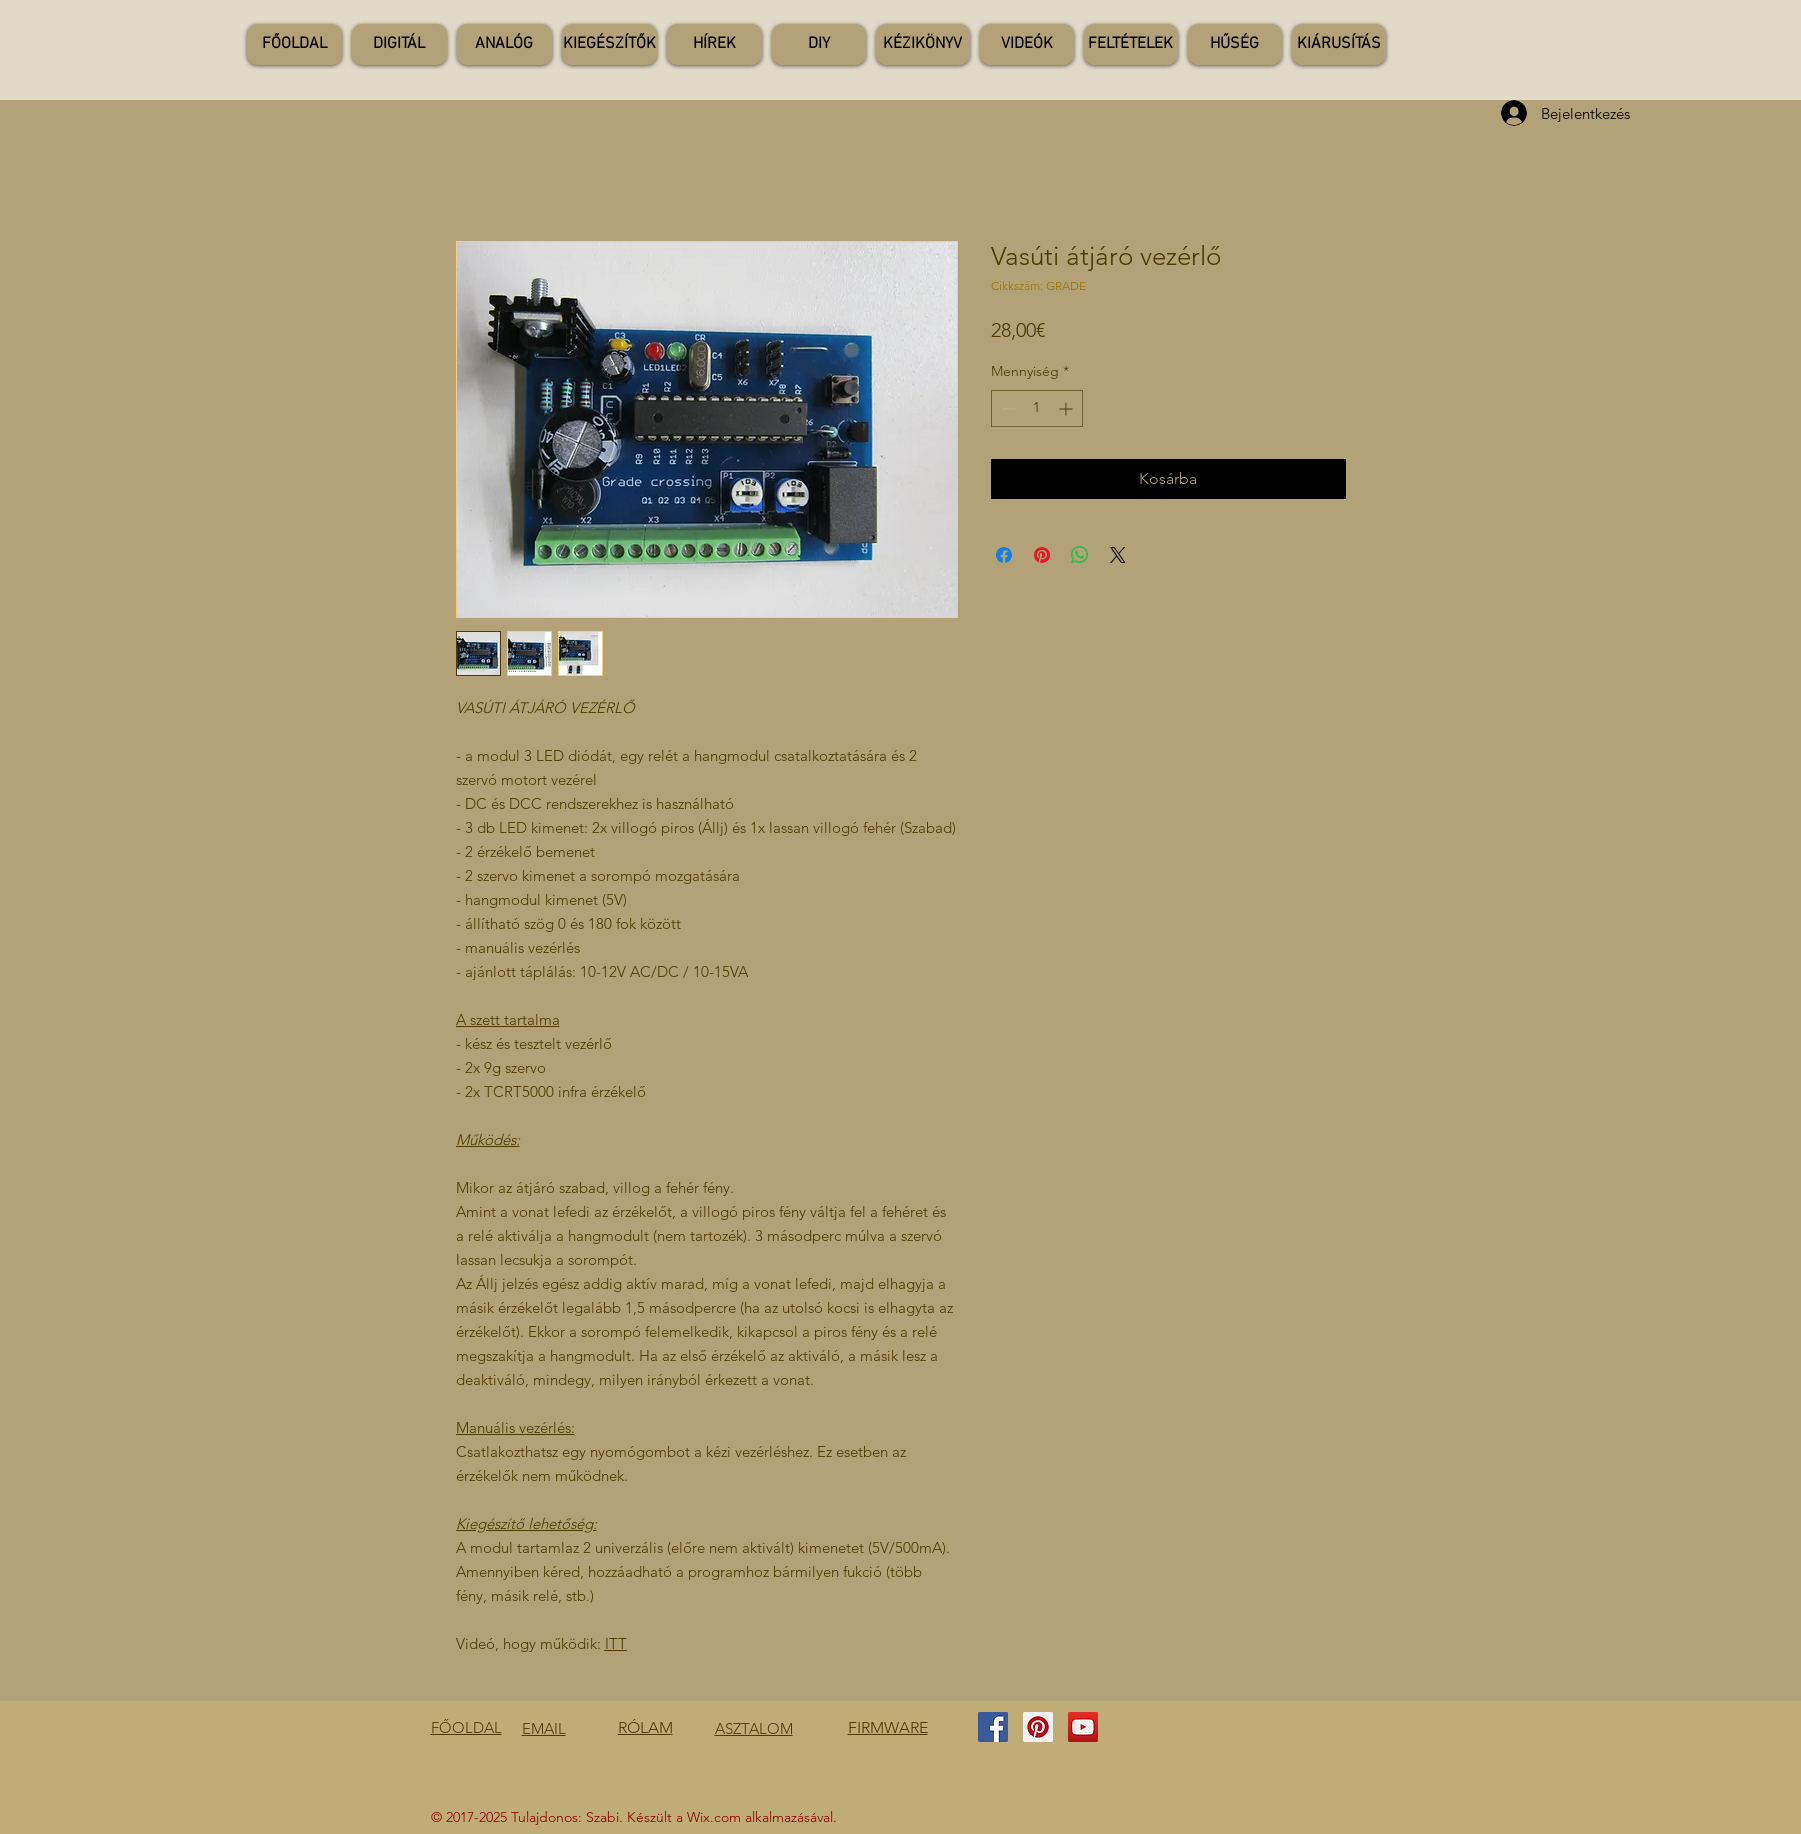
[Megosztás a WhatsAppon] (1080, 555)
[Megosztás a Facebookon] (1004, 555)
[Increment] (1067, 408)
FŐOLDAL (466, 1727)
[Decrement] (1006, 408)
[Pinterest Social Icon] (1038, 1727)
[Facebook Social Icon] (993, 1727)
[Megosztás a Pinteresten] (1042, 555)
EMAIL (544, 1728)
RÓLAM (645, 1727)
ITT (616, 1643)
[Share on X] (1118, 555)
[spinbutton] (1037, 408)
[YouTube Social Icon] (1083, 1727)
